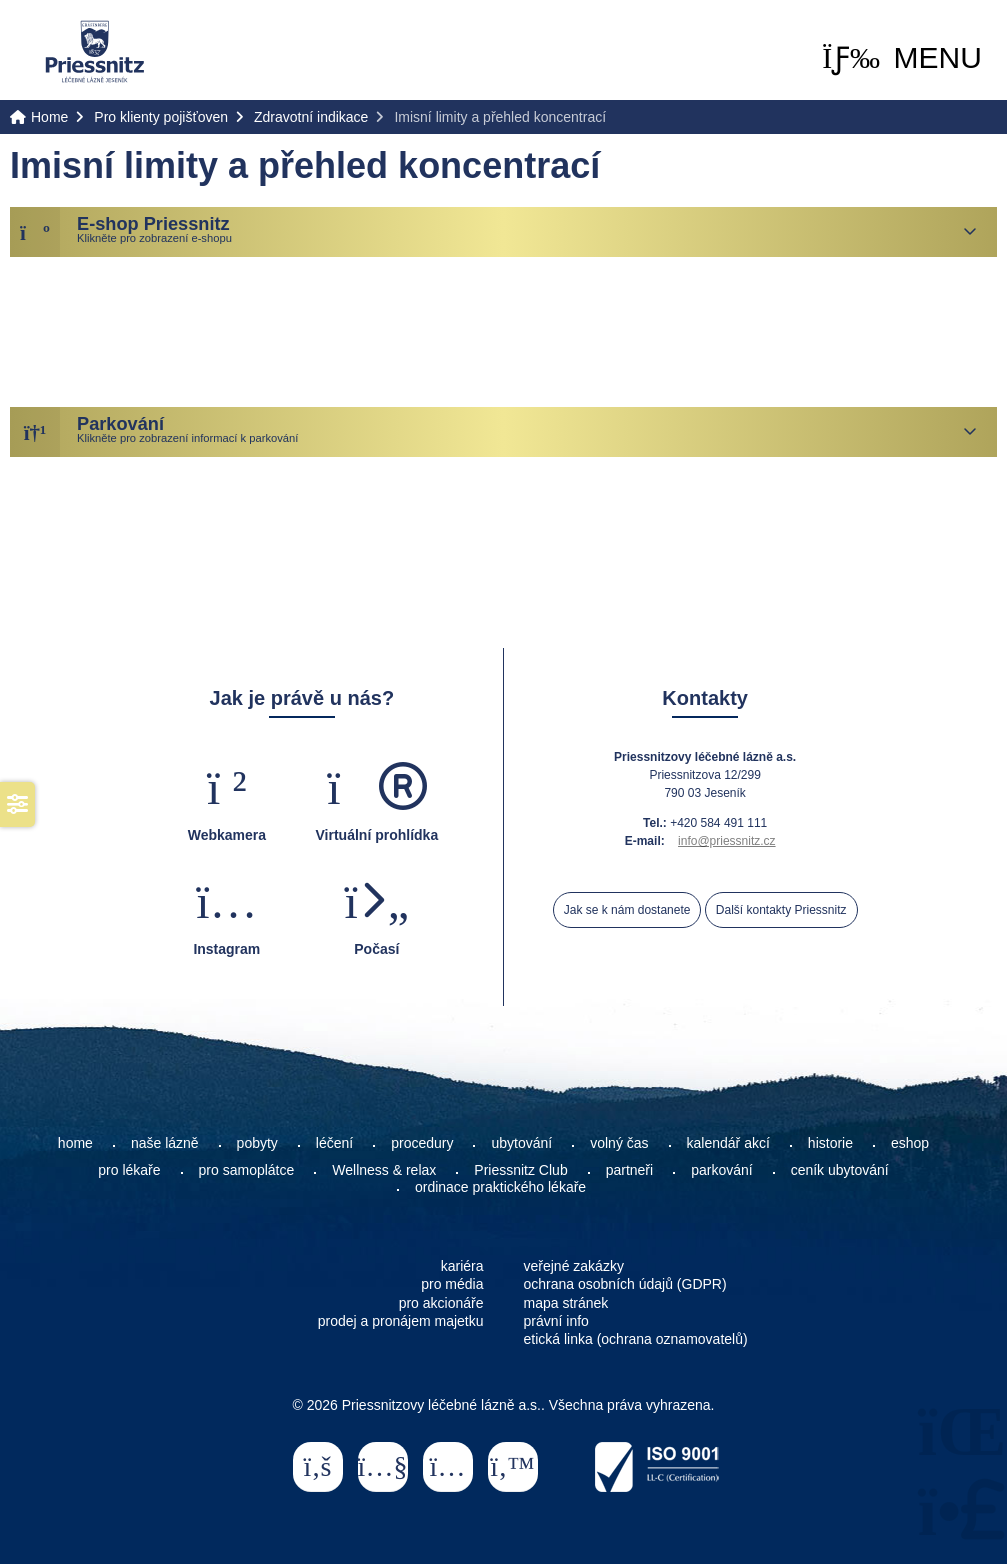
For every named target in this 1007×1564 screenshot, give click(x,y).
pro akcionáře (441, 1303)
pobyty (257, 1143)
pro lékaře (129, 1170)
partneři (629, 1170)
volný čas (619, 1143)
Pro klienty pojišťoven (161, 117)
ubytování (521, 1143)
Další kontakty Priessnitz (781, 910)
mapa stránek (566, 1303)
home (75, 1143)
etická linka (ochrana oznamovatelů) (636, 1339)
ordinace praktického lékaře (502, 1187)
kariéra (462, 1266)
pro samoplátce (247, 1170)
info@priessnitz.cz (727, 841)
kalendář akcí (728, 1143)
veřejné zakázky (574, 1266)
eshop (910, 1143)
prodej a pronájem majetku (401, 1321)
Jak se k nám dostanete (627, 910)
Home (95, 51)
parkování (721, 1170)
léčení (334, 1143)
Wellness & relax (384, 1170)
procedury (422, 1143)
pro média (452, 1284)
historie (830, 1143)
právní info (556, 1321)
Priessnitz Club (520, 1170)
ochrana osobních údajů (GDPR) (625, 1284)
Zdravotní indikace (311, 117)
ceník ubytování (840, 1170)
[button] (902, 58)
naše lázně (165, 1143)
